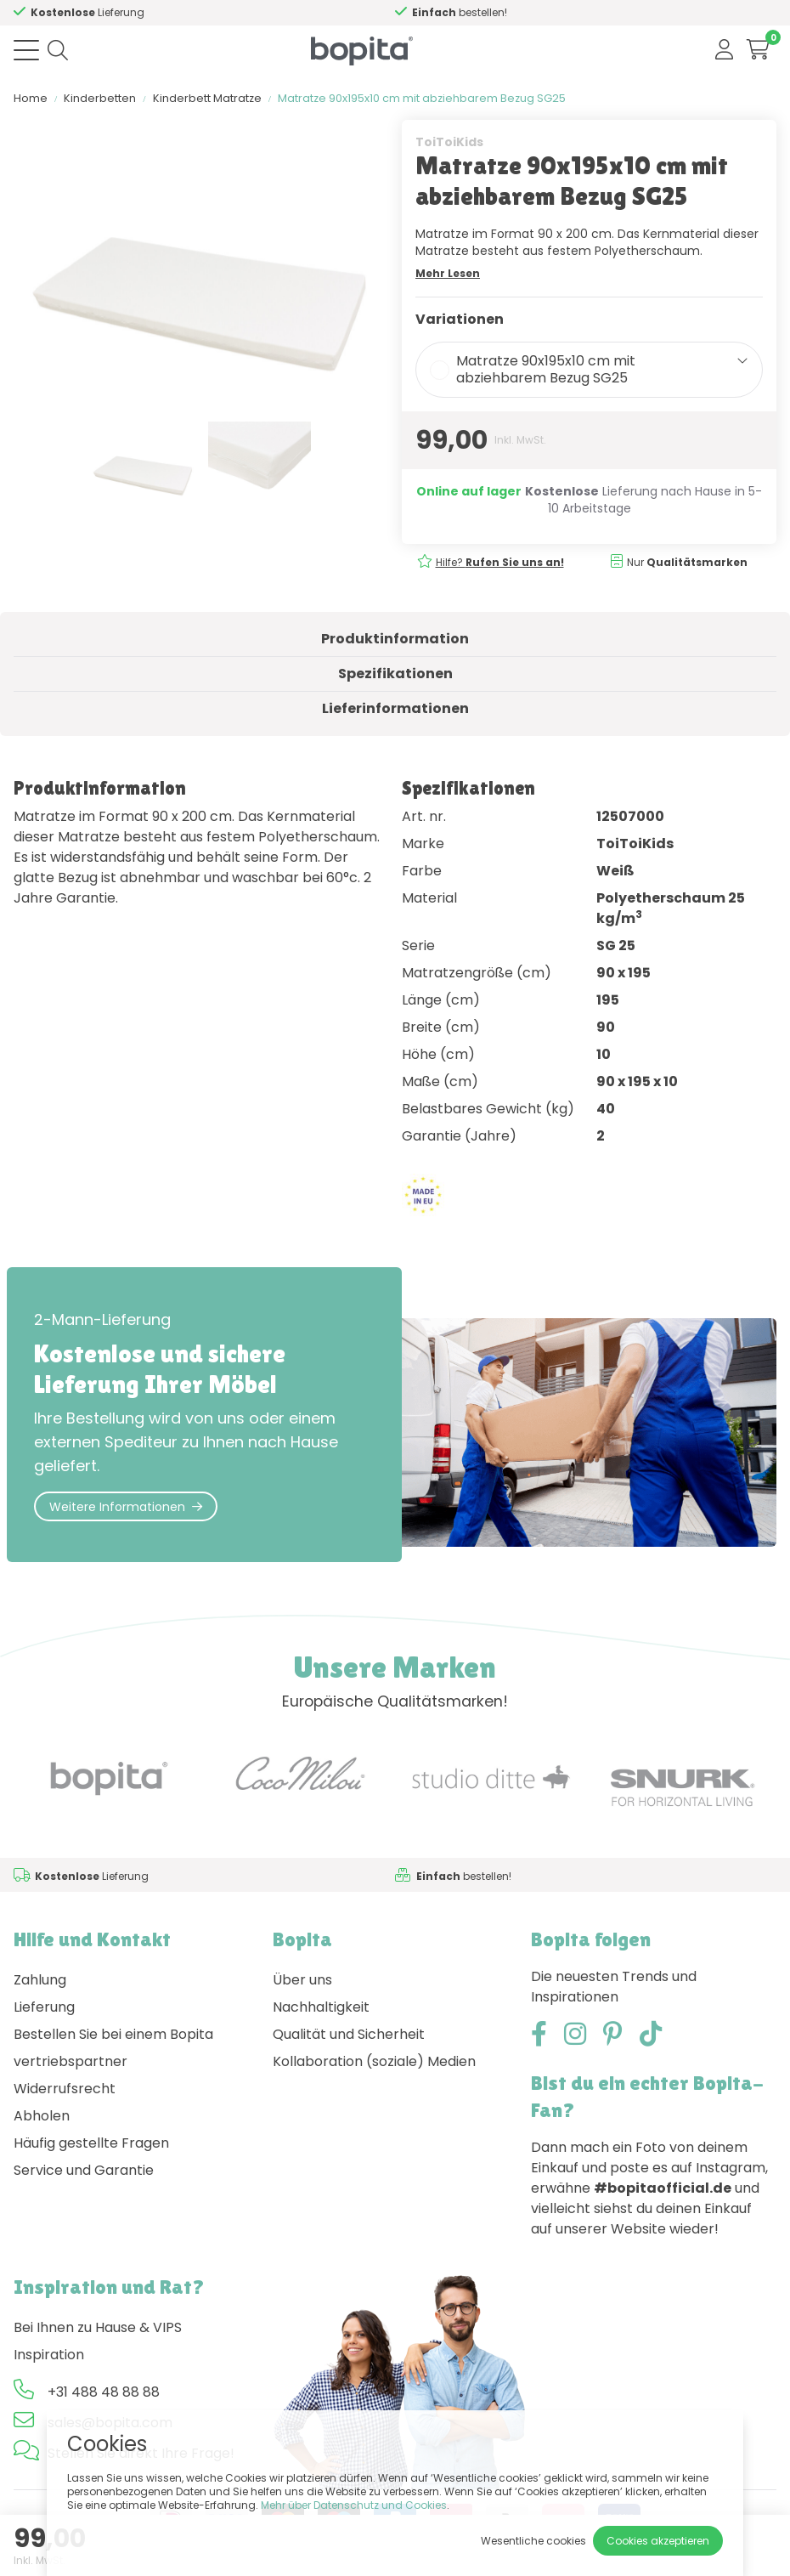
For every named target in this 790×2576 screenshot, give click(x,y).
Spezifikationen (395, 673)
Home (31, 98)
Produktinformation (395, 638)
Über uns (302, 1980)
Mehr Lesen (447, 273)
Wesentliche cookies (533, 2541)
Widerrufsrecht (65, 2088)
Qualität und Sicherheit (349, 2034)
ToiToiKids (449, 141)
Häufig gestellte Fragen (91, 2143)
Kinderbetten (100, 98)
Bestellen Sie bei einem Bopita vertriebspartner (113, 2047)
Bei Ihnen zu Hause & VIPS (98, 2327)
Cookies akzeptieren (658, 2541)
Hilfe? (109, 12)
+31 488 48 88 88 (104, 2392)
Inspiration (49, 2354)
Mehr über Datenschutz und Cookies (354, 2505)
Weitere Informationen (125, 1506)
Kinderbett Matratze (207, 98)
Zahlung (40, 1980)
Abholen (42, 2116)
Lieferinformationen (395, 708)
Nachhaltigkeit (321, 2007)
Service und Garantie (84, 2170)
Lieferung (44, 2007)
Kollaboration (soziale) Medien (374, 2061)
